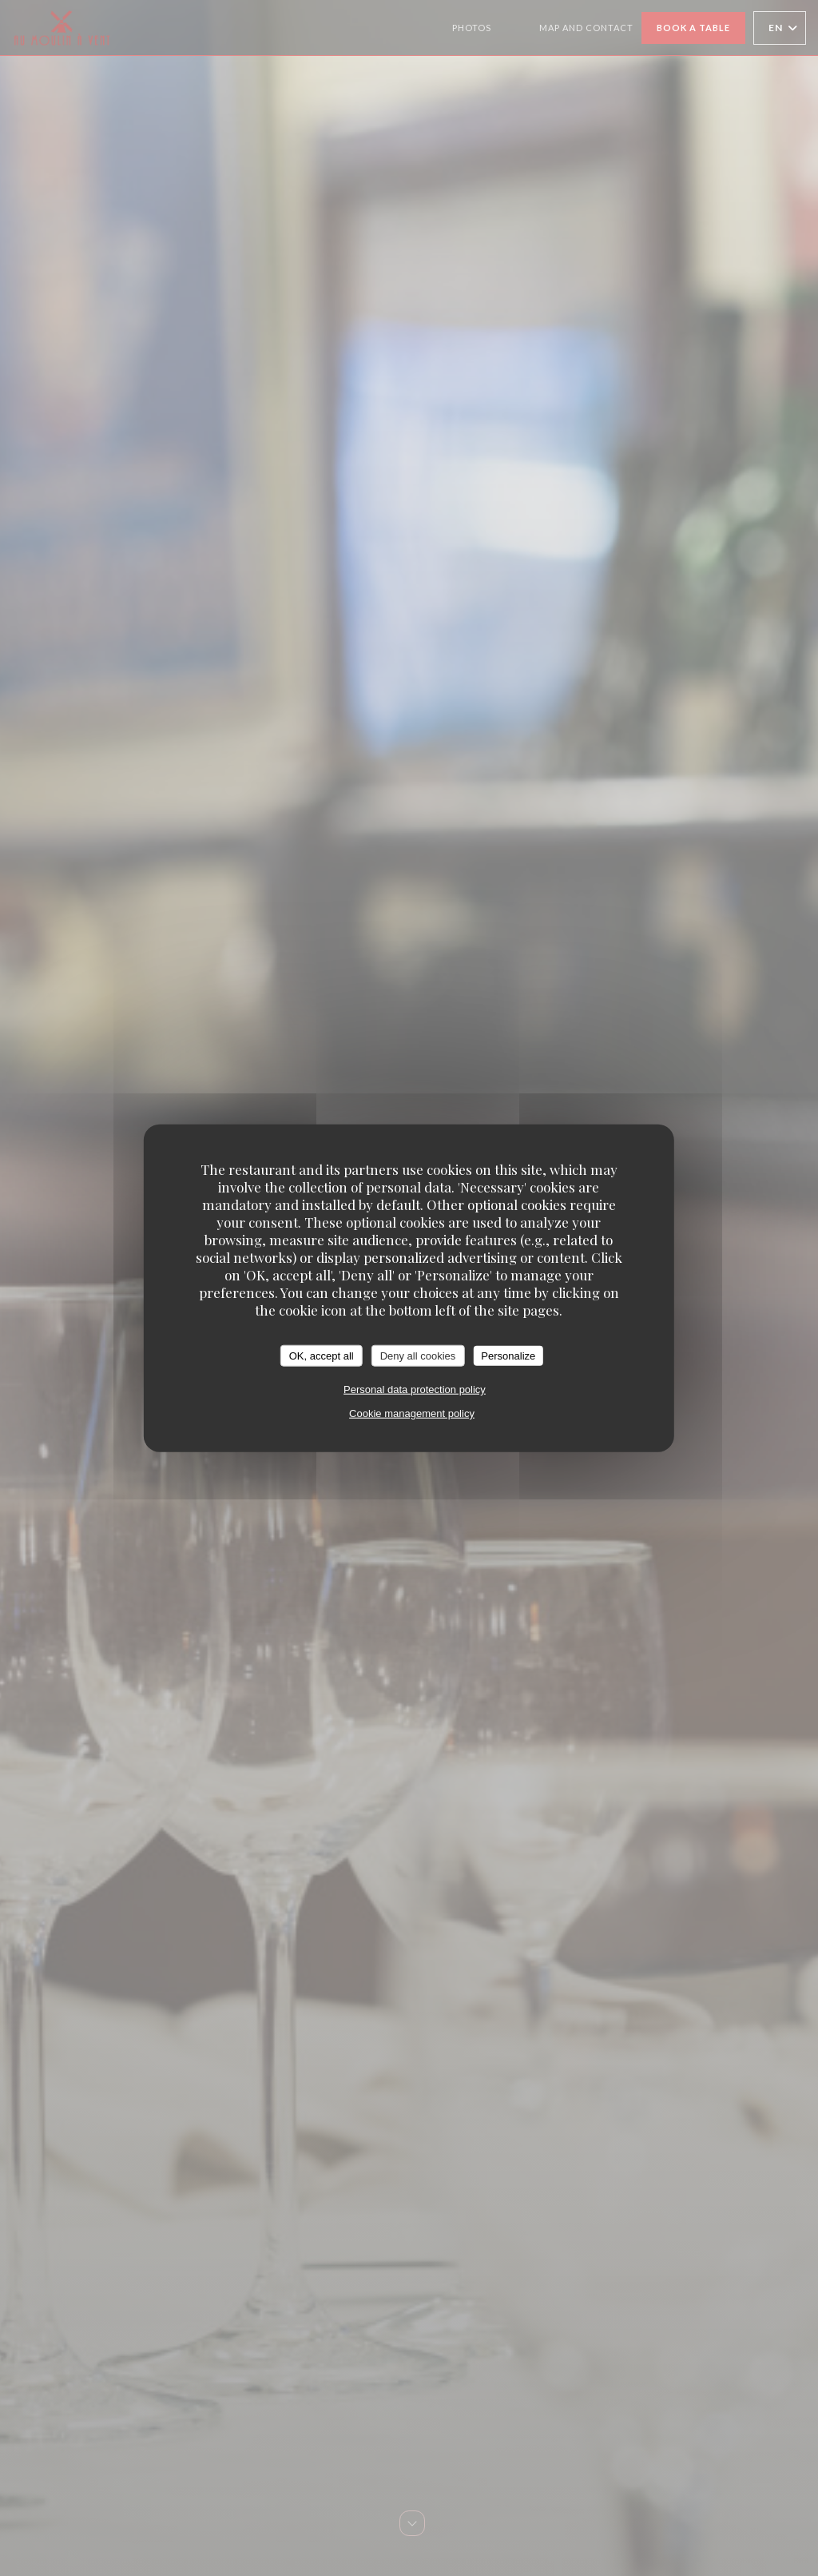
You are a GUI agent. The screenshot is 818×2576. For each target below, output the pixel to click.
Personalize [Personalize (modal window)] (508, 1355)
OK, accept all (321, 1355)
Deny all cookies (418, 1355)
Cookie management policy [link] (412, 1413)
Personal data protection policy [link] (414, 1389)
